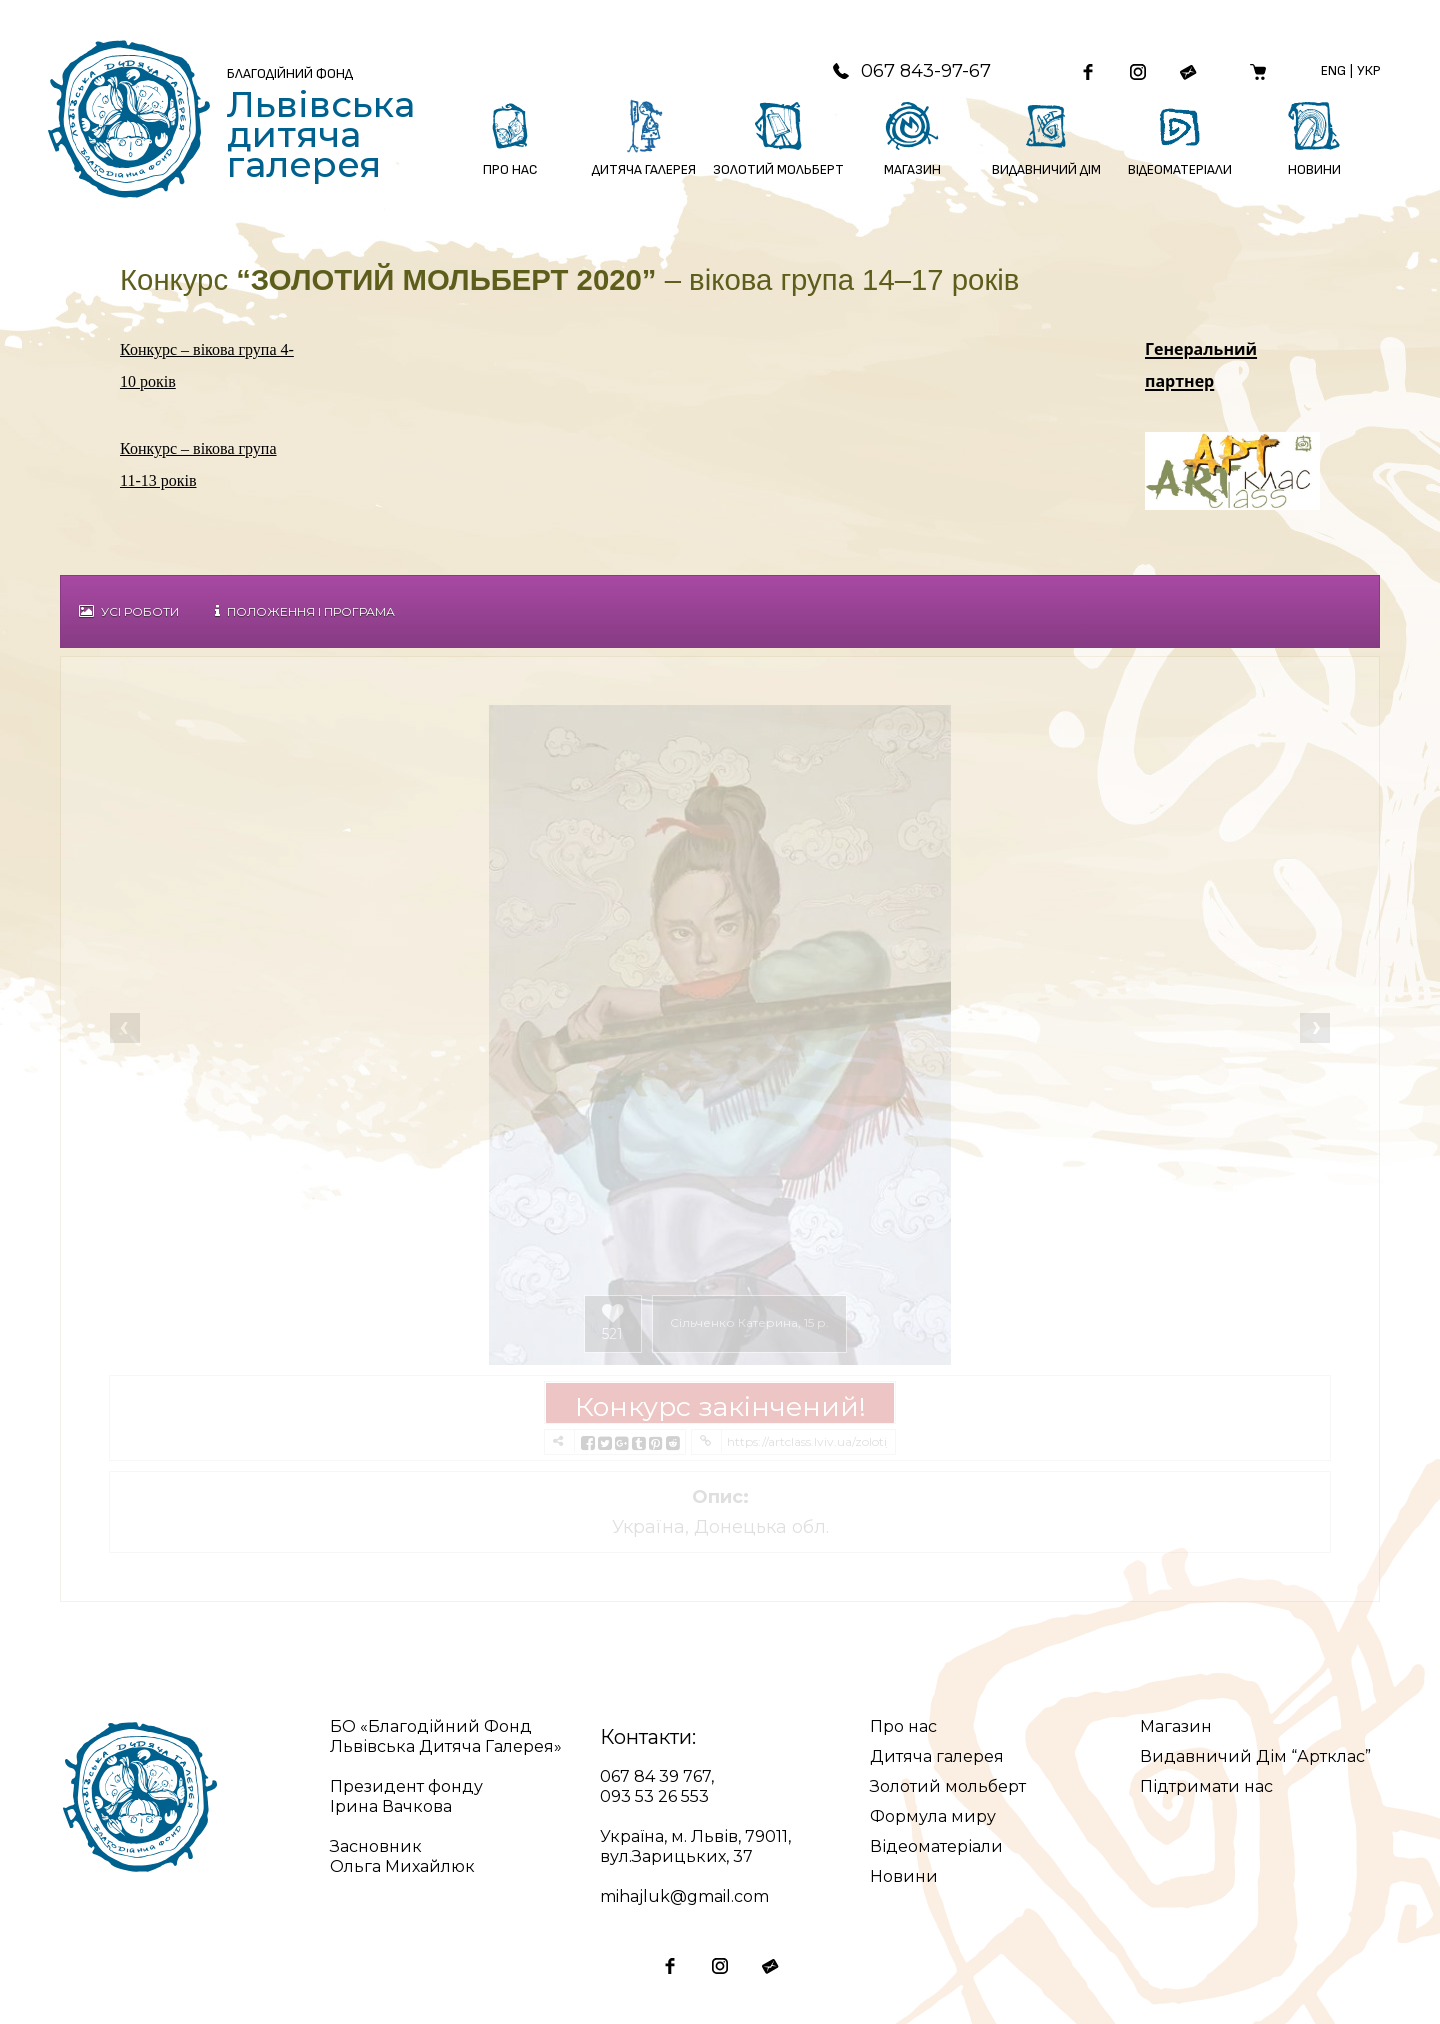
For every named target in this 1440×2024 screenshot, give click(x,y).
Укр (1369, 70)
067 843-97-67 (911, 71)
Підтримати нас (1206, 1786)
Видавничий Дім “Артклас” (1255, 1756)
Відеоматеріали (936, 1846)
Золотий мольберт (948, 1786)
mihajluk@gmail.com (684, 1896)
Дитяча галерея (937, 1756)
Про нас (903, 1726)
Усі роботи (129, 611)
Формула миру (933, 1816)
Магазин (1176, 1726)
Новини (904, 1876)
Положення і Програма (305, 611)
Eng (1333, 70)
